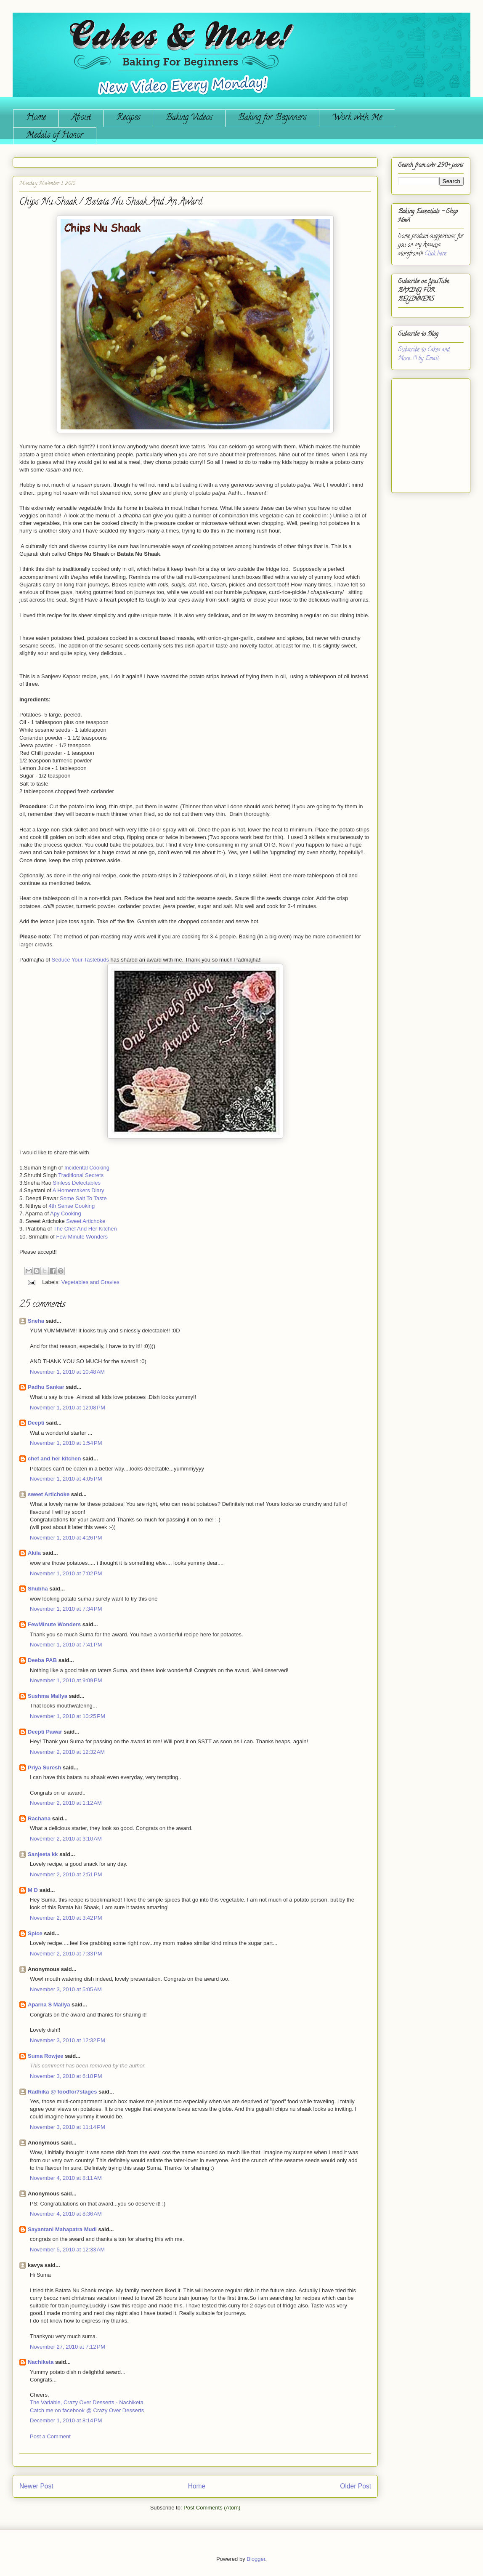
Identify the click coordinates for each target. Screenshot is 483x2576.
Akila (34, 1553)
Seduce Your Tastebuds (80, 959)
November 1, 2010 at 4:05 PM (66, 1479)
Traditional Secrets (81, 1175)
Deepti (36, 1423)
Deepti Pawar (45, 1732)
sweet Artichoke (48, 1494)
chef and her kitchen (54, 1458)
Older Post (355, 2486)
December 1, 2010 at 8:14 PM (66, 2420)
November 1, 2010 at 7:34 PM (66, 1609)
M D (33, 1890)
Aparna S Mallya (49, 2004)
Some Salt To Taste (83, 1198)
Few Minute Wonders (82, 1236)
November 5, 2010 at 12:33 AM (67, 2249)
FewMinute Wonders (54, 1624)
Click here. (436, 254)
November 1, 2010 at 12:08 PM (67, 1407)
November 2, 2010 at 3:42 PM (66, 1918)
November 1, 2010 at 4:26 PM (66, 1537)
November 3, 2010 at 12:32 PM (67, 2040)
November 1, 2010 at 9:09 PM (66, 1680)
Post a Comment (50, 2436)
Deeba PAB (42, 1660)
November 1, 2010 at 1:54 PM (66, 1443)
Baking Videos (189, 118)
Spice (35, 1933)
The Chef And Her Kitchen (85, 1228)
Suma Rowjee (46, 2056)
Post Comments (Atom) (211, 2507)
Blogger (256, 2559)
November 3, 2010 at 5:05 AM (66, 1989)
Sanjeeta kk (43, 1854)
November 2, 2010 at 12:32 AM (67, 1752)
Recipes (128, 118)
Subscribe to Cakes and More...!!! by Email (424, 354)
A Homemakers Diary (78, 1190)
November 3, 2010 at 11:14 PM (67, 2127)
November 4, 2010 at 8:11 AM (66, 2178)
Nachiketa (40, 2362)
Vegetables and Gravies (90, 1282)
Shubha (38, 1588)
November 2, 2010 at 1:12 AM (66, 1803)
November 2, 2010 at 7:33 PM (66, 1953)
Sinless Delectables (77, 1183)
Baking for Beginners (272, 118)
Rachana (39, 1818)
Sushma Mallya (47, 1696)
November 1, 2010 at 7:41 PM (66, 1644)
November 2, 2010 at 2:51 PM (66, 1874)
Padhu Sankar (46, 1387)
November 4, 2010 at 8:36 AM (66, 2214)
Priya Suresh (44, 1767)
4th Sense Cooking (71, 1206)
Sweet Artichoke (85, 1221)
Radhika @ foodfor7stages (62, 2092)
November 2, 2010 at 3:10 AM (66, 1838)
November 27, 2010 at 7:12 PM (67, 2347)
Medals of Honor (54, 135)
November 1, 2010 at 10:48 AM (67, 1372)
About (81, 118)
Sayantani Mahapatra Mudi (62, 2229)
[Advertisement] (423, 432)
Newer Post (36, 2486)
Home (36, 118)
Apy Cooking (65, 1213)
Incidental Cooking (86, 1167)
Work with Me (357, 118)
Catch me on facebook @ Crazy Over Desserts (87, 2410)
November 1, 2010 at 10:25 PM (67, 1716)
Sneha (36, 1321)
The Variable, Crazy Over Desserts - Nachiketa (86, 2402)
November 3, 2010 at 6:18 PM (66, 2076)
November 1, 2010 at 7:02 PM (66, 1573)
